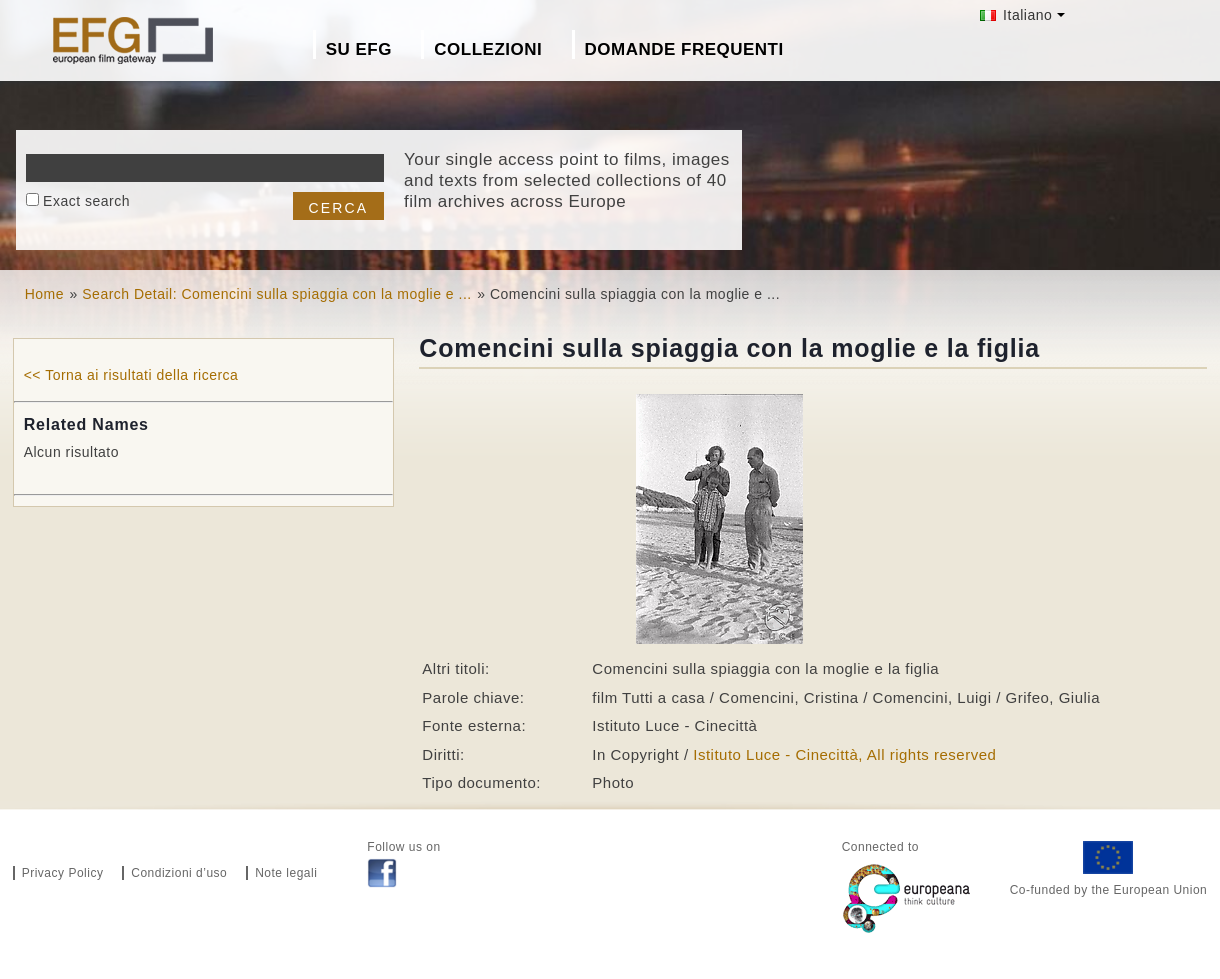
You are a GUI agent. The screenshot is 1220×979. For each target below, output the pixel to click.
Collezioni (488, 49)
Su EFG (359, 49)
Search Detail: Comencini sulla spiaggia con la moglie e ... (276, 294)
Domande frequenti (684, 49)
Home (44, 294)
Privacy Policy (63, 873)
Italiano (1016, 15)
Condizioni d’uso (179, 873)
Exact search (86, 201)
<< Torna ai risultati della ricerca (131, 375)
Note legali (286, 873)
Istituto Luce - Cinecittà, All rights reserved (844, 754)
